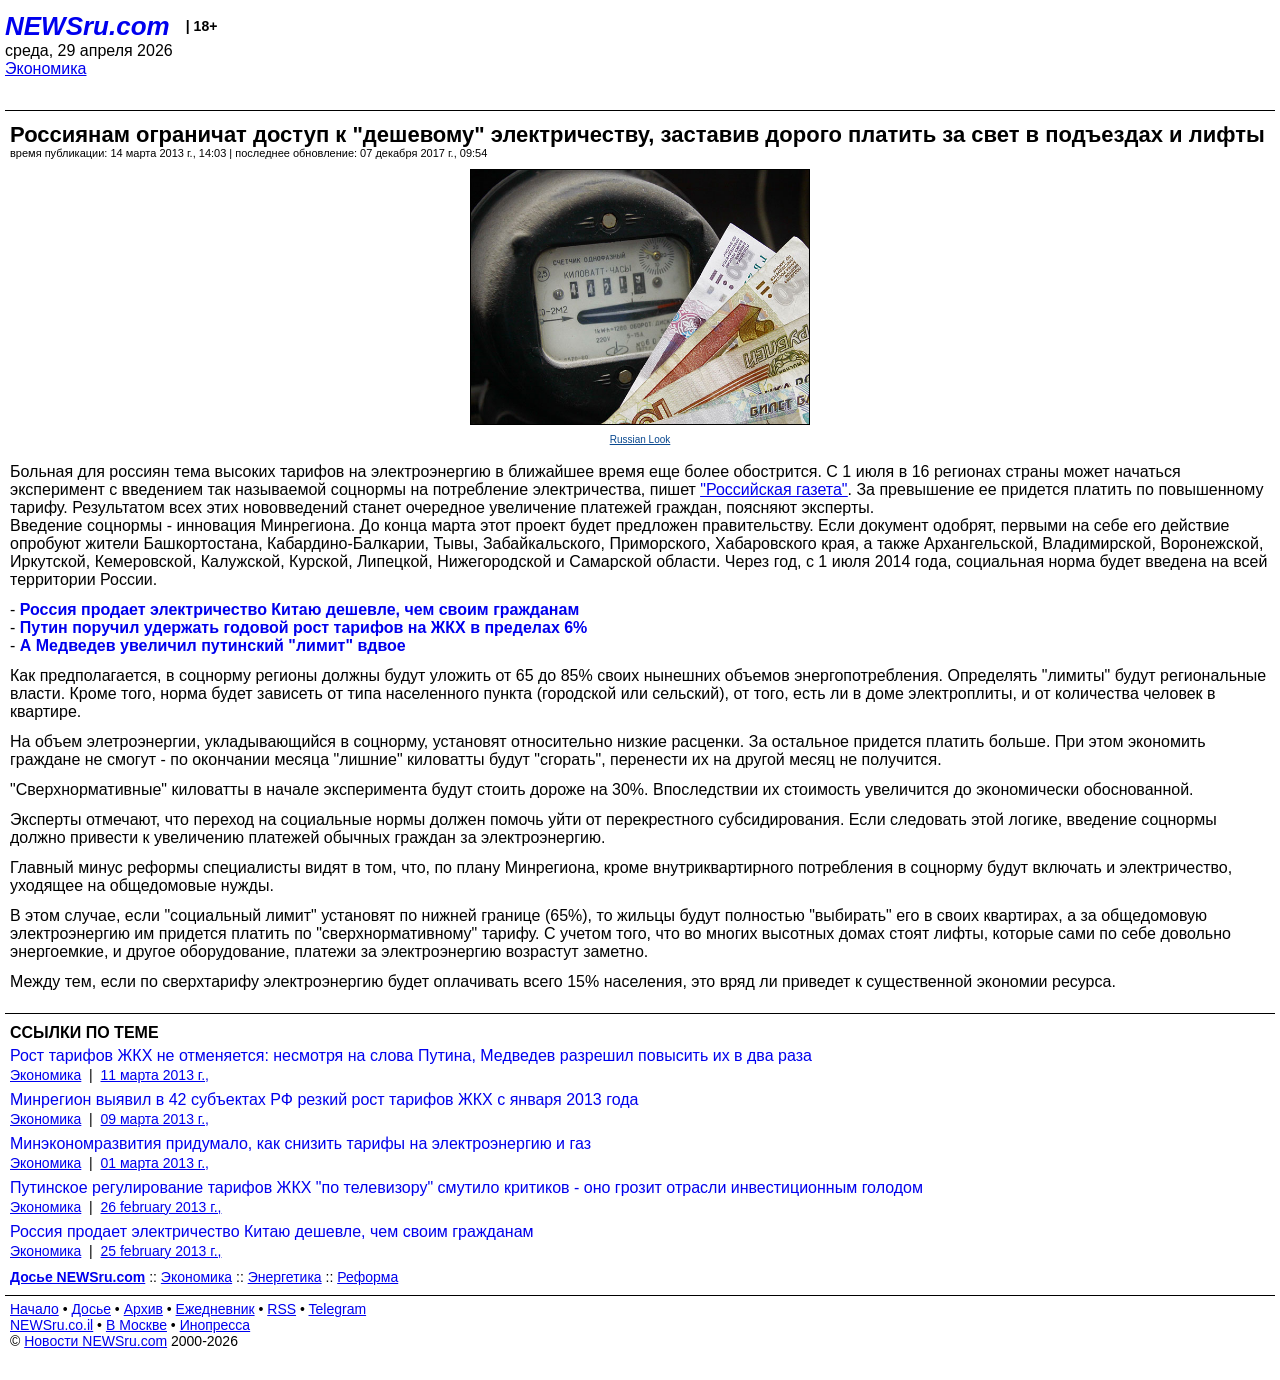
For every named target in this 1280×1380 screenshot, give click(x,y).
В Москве (136, 1325)
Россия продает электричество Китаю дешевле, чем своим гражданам (272, 1231)
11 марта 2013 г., (155, 1075)
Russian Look (640, 439)
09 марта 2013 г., (155, 1119)
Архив (143, 1309)
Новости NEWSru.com (95, 1341)
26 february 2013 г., (161, 1207)
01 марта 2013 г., (155, 1163)
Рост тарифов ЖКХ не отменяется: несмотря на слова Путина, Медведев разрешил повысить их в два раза (411, 1055)
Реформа (367, 1277)
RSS (281, 1309)
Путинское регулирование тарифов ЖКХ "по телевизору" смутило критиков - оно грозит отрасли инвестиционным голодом (466, 1187)
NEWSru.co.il (51, 1325)
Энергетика (285, 1277)
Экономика (46, 68)
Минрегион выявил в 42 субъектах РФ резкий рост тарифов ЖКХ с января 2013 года (324, 1099)
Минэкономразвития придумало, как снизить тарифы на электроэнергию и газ (300, 1143)
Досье (91, 1309)
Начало (34, 1309)
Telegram (338, 1309)
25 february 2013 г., (161, 1251)
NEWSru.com (87, 26)
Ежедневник (215, 1309)
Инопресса (215, 1325)
